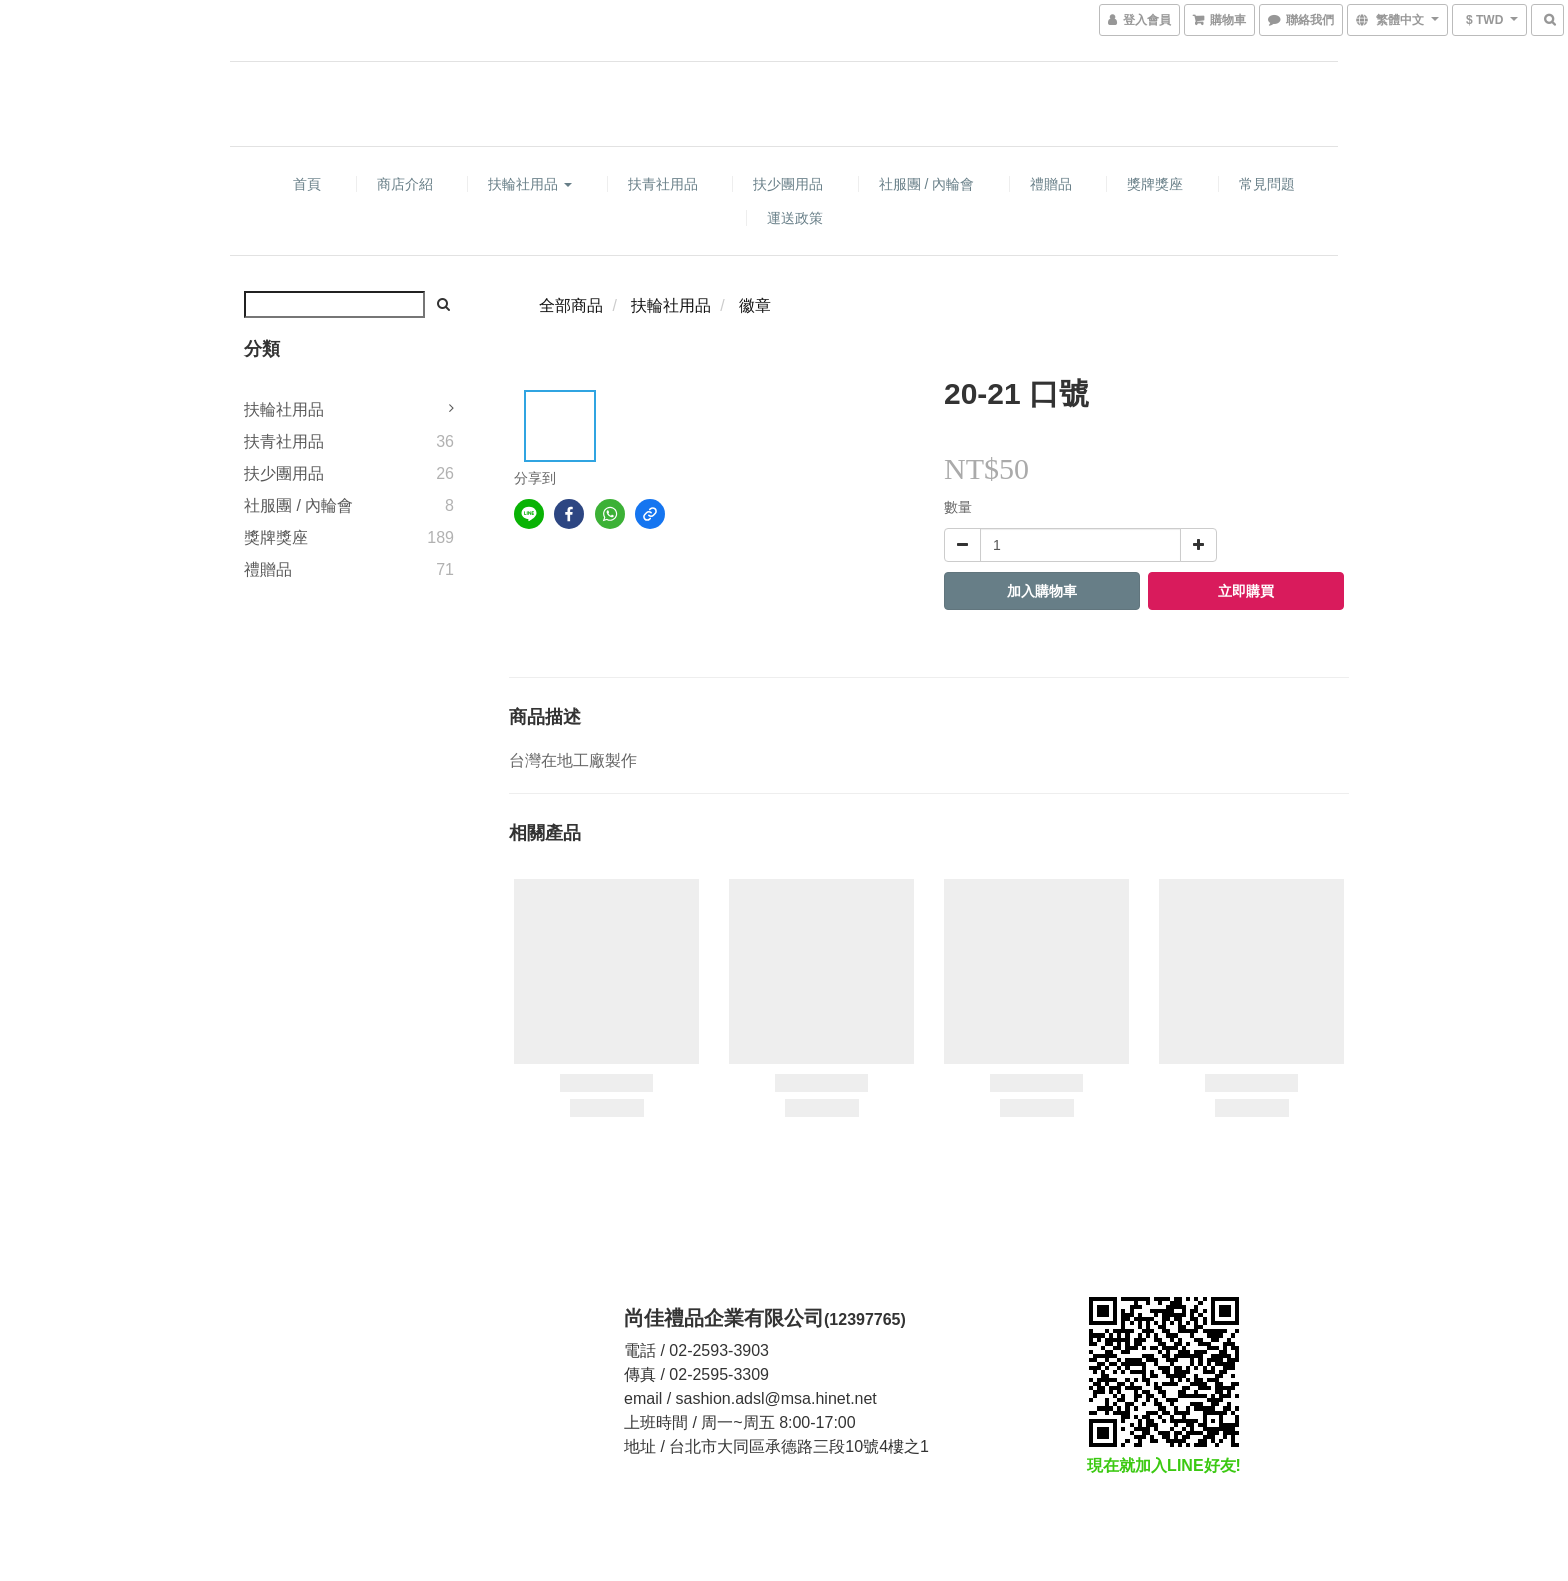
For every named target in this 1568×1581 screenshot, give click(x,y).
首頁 (307, 184)
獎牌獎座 (1155, 184)
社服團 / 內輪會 (927, 184)
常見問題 (1267, 184)
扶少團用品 (788, 184)
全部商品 (571, 305)
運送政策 (795, 218)
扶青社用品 (663, 184)
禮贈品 (1051, 184)
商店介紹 (405, 184)
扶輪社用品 (530, 184)
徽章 (755, 305)
